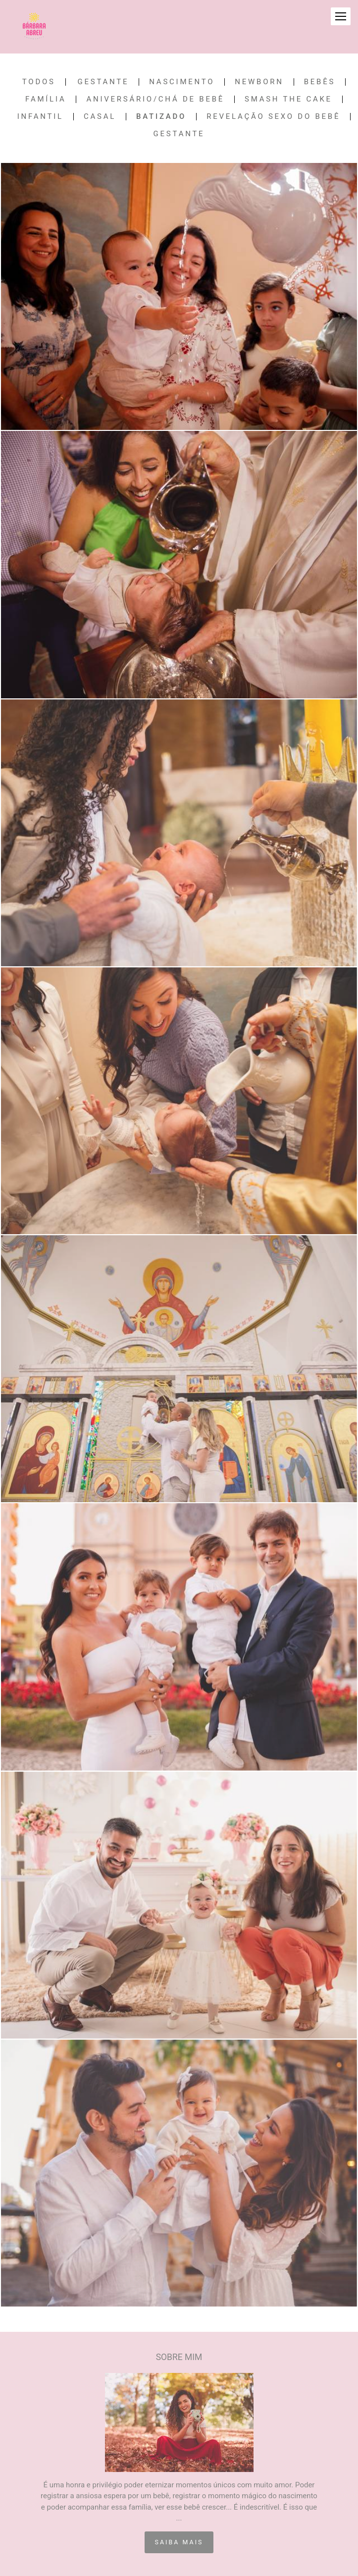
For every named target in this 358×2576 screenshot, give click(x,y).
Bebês (319, 82)
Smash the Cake (288, 99)
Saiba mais (179, 2542)
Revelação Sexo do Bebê (273, 116)
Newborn (259, 82)
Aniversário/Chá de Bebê (155, 99)
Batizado (161, 116)
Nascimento (181, 82)
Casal (100, 116)
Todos (38, 82)
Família (45, 99)
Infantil (40, 116)
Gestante (103, 82)
